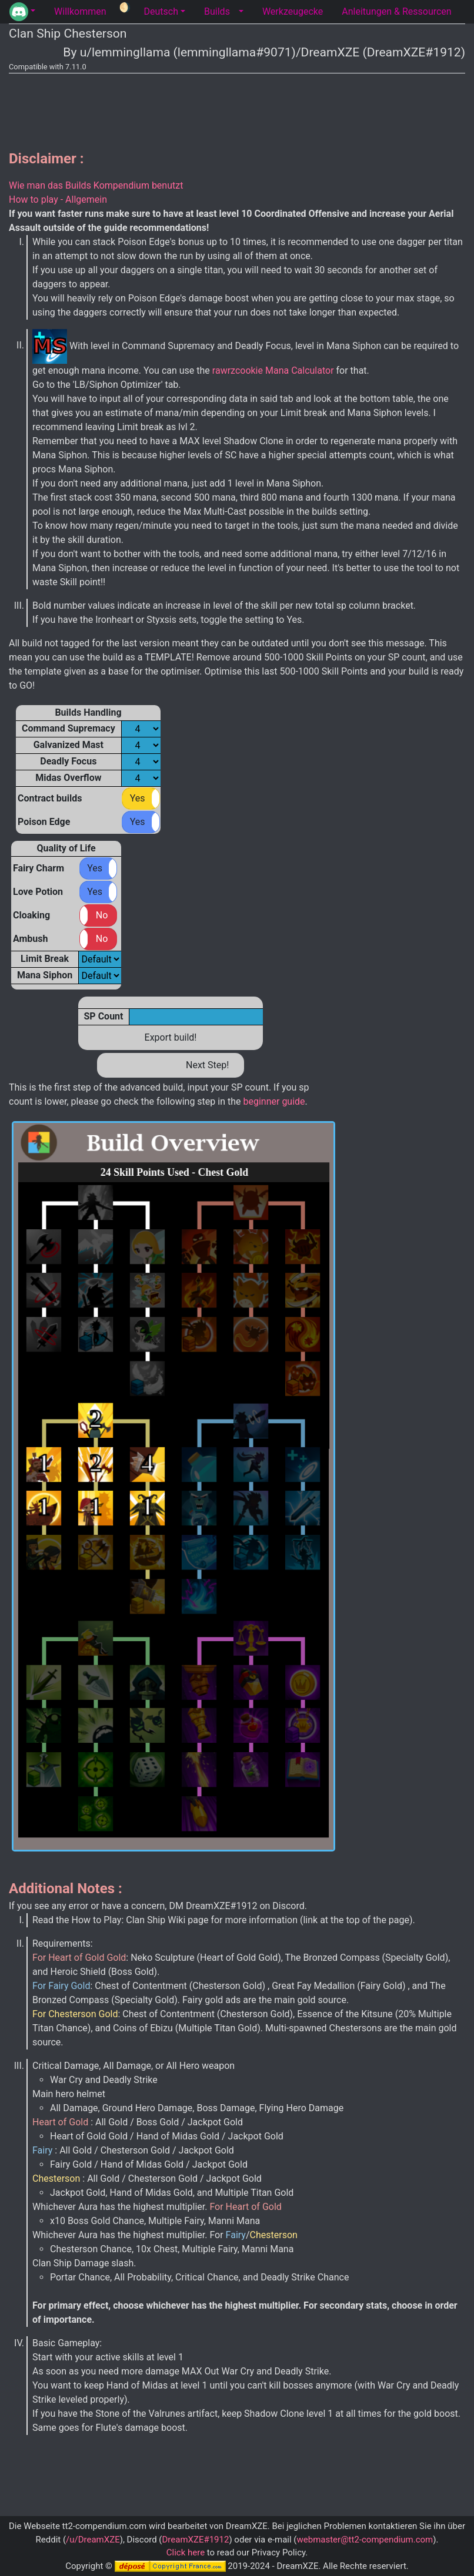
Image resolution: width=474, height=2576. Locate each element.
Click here (185, 2552)
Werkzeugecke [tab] (292, 11)
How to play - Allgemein (58, 199)
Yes (137, 798)
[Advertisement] (237, 108)
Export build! (171, 1037)
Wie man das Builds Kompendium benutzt (96, 185)
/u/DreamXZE (93, 2539)
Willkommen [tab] (80, 11)
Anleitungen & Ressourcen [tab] (396, 11)
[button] (22, 12)
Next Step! (207, 1065)
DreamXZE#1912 (195, 2539)
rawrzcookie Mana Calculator (273, 370)
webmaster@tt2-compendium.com (365, 2539)
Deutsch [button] (160, 11)
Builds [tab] (217, 11)
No (102, 915)
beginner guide (273, 1101)
